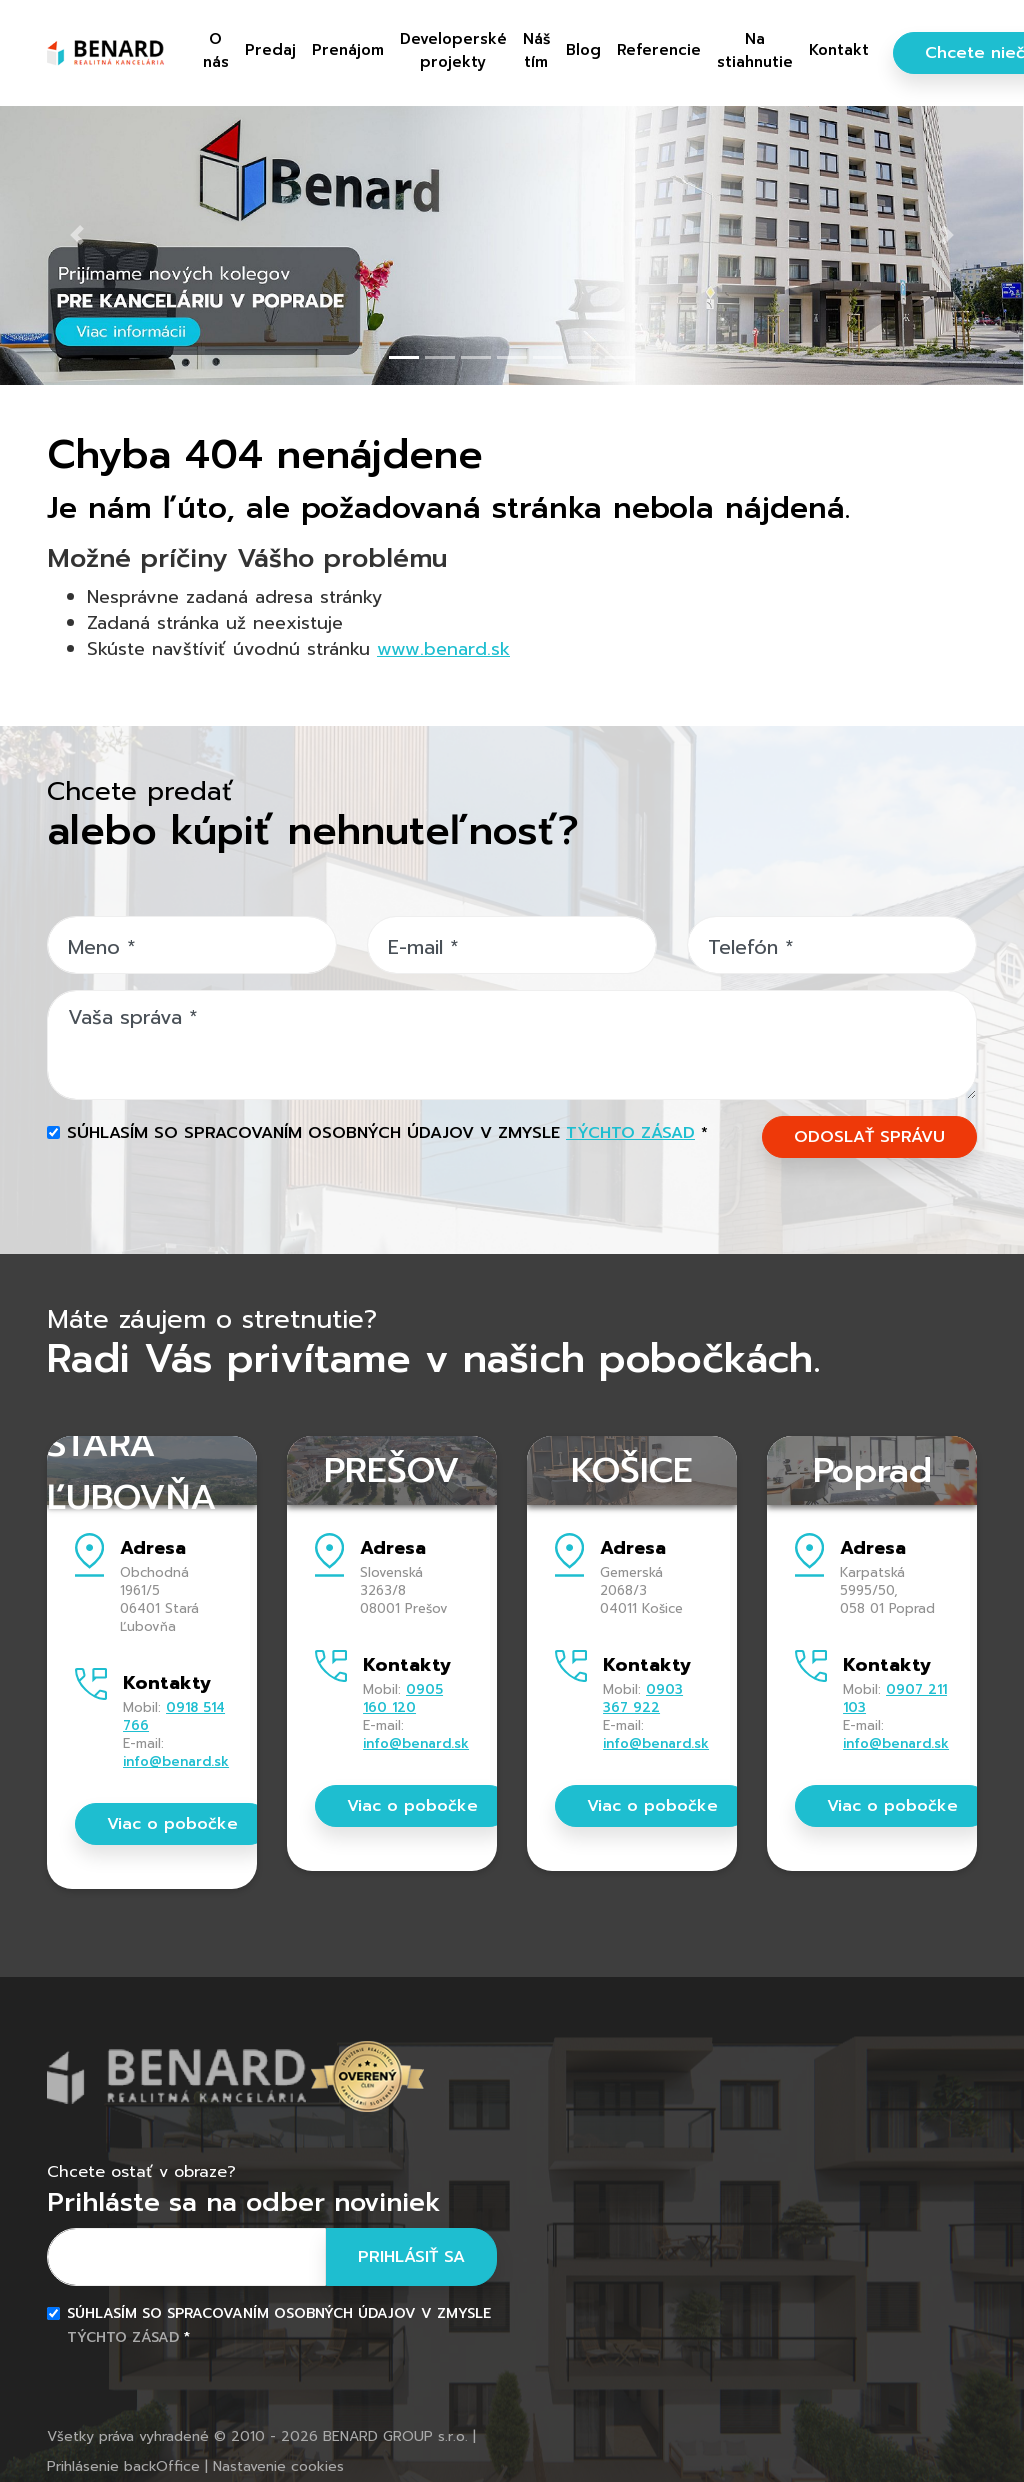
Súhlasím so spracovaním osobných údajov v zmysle (387, 1133)
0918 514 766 (174, 1716)
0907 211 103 (895, 1698)
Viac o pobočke (172, 1824)
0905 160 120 (403, 1698)
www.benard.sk (443, 649)
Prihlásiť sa (411, 2257)
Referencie (659, 50)
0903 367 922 (643, 1698)
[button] (77, 235)
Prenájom (348, 50)
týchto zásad (630, 1133)
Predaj (270, 50)
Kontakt (839, 50)
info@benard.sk (176, 1761)
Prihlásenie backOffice (123, 2466)
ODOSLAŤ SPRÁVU (869, 1137)
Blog (583, 50)
